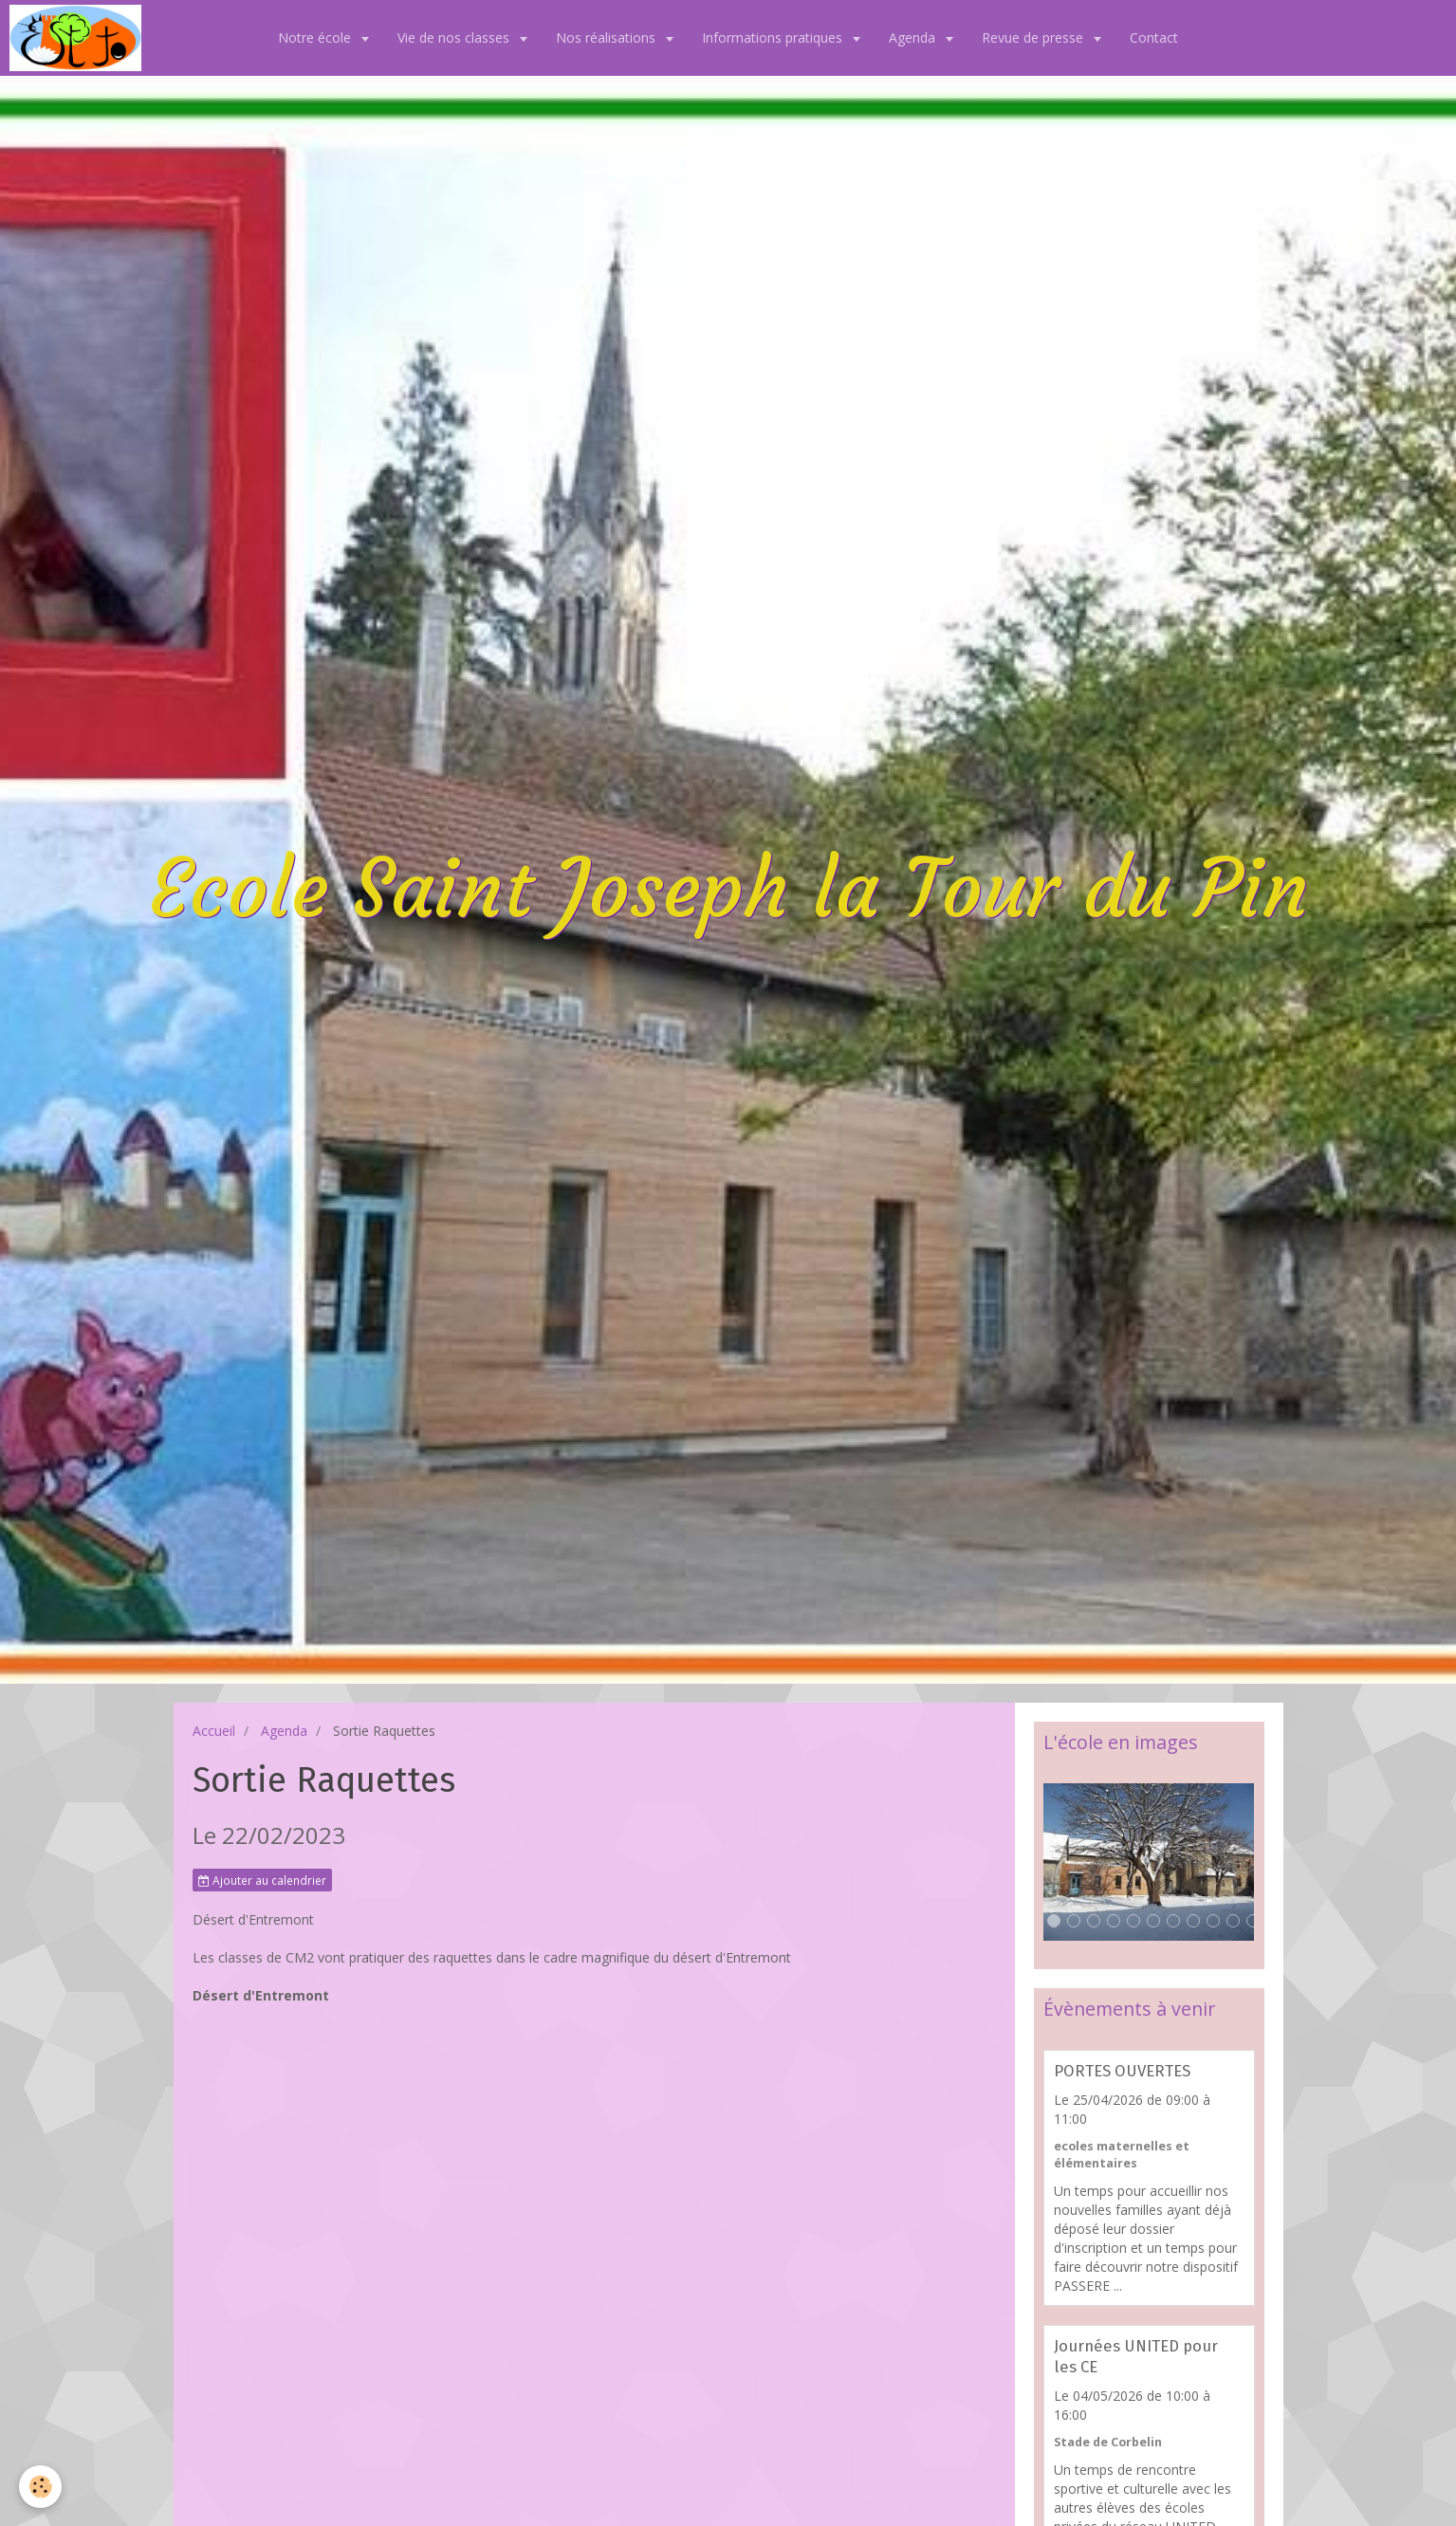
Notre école (316, 37)
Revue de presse (1034, 37)
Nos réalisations (607, 37)
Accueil (214, 1731)
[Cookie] (40, 2486)
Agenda (914, 37)
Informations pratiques (774, 37)
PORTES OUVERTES (1122, 2070)
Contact (1154, 37)
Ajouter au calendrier (262, 1880)
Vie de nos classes (455, 37)
